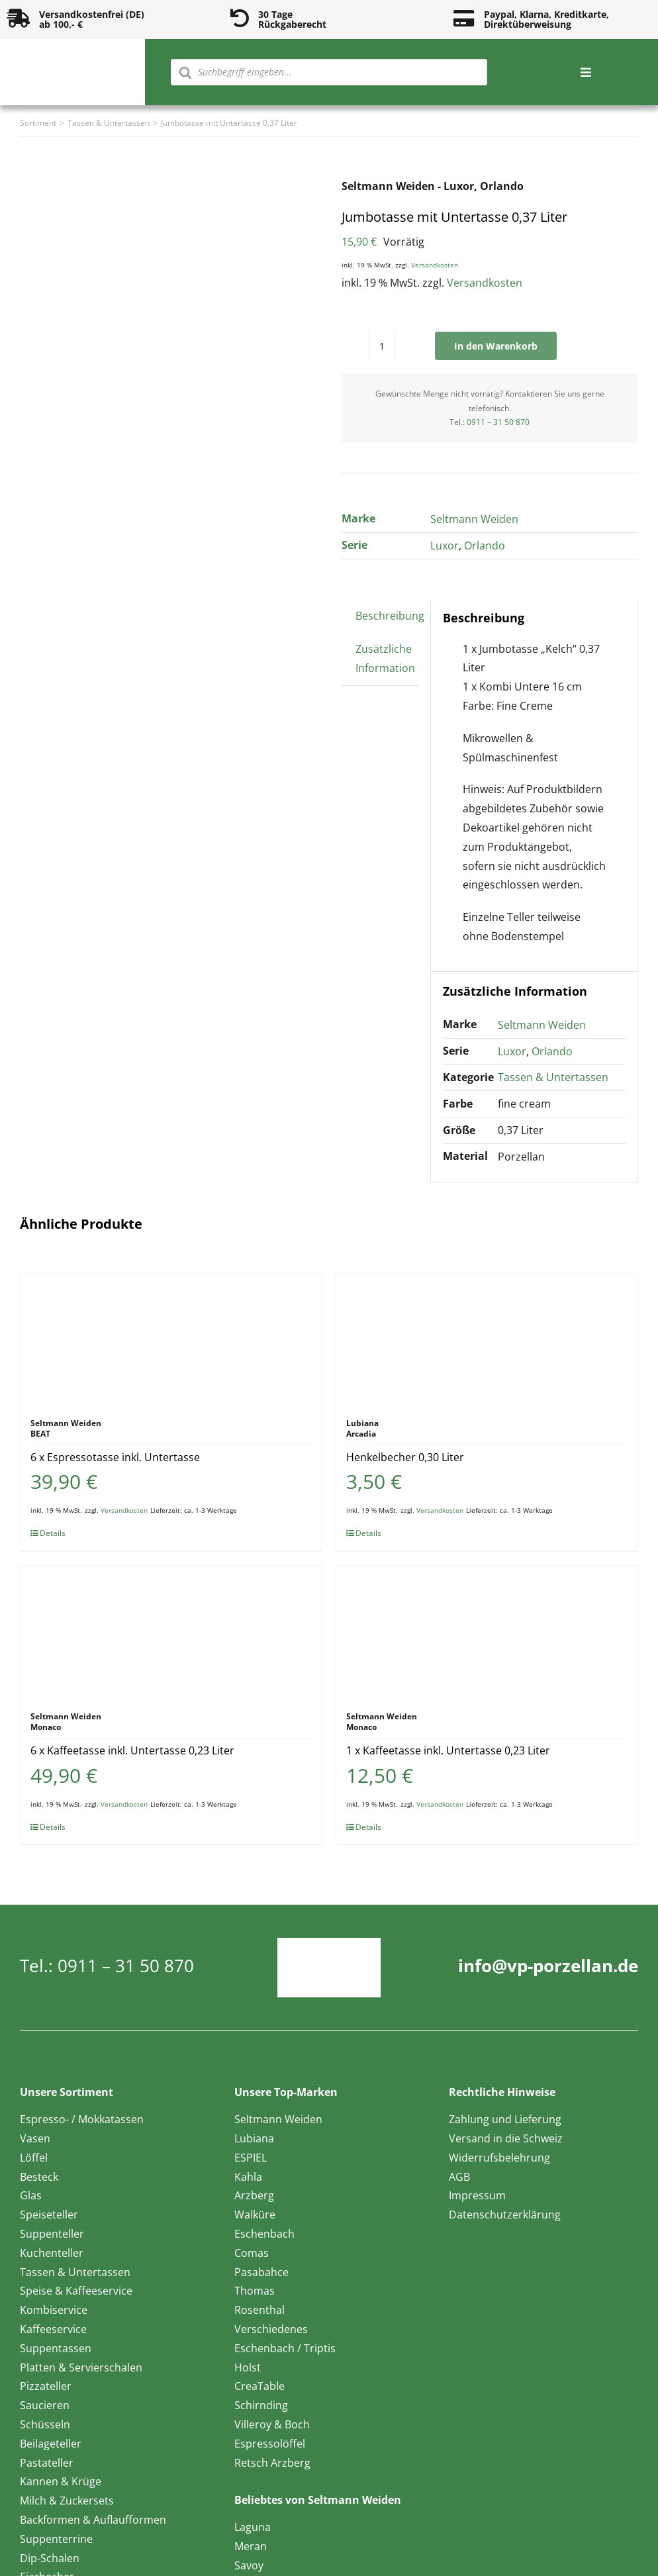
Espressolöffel (269, 2443)
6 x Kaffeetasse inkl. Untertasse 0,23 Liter (132, 1750)
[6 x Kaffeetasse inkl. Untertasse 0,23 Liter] (171, 1632)
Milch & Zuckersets (67, 2500)
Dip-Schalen (49, 2558)
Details (53, 1533)
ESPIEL (250, 2157)
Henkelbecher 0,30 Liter (405, 1457)
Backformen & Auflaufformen (93, 2519)
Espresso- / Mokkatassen (82, 2119)
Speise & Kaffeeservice (76, 2290)
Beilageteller (50, 2443)
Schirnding (261, 2405)
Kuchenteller (51, 2253)
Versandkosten (434, 264)
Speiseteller (49, 2214)
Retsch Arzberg (272, 2463)
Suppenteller (52, 2233)
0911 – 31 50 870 (498, 422)
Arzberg (254, 2195)
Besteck (39, 2177)
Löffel (34, 2157)
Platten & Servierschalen (81, 2367)
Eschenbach (264, 2233)
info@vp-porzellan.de (548, 1966)
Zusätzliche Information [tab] (385, 658)
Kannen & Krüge (60, 2481)
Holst (247, 2367)
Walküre (254, 2214)
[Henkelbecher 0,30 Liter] (486, 1338)
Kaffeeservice (53, 2329)
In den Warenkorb (496, 346)
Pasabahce (261, 2272)
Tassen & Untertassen (553, 1077)
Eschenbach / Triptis (285, 2348)
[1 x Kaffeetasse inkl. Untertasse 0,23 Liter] (486, 1632)
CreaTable (259, 2386)
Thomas (254, 2290)
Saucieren (45, 2405)
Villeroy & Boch (272, 2424)
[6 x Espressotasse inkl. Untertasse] (171, 1338)
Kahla (248, 2177)
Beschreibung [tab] (389, 615)
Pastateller (46, 2463)
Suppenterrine (56, 2539)
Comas (251, 2253)
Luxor (444, 545)
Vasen (35, 2138)
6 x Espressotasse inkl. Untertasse (115, 1457)
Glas (31, 2195)
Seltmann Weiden (474, 519)
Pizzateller (45, 2386)
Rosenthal (259, 2310)
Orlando (484, 545)
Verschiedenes (271, 2329)
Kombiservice (53, 2310)
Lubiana (254, 2138)
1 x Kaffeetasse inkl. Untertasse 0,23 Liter (448, 1750)
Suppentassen (55, 2348)
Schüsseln (45, 2424)
